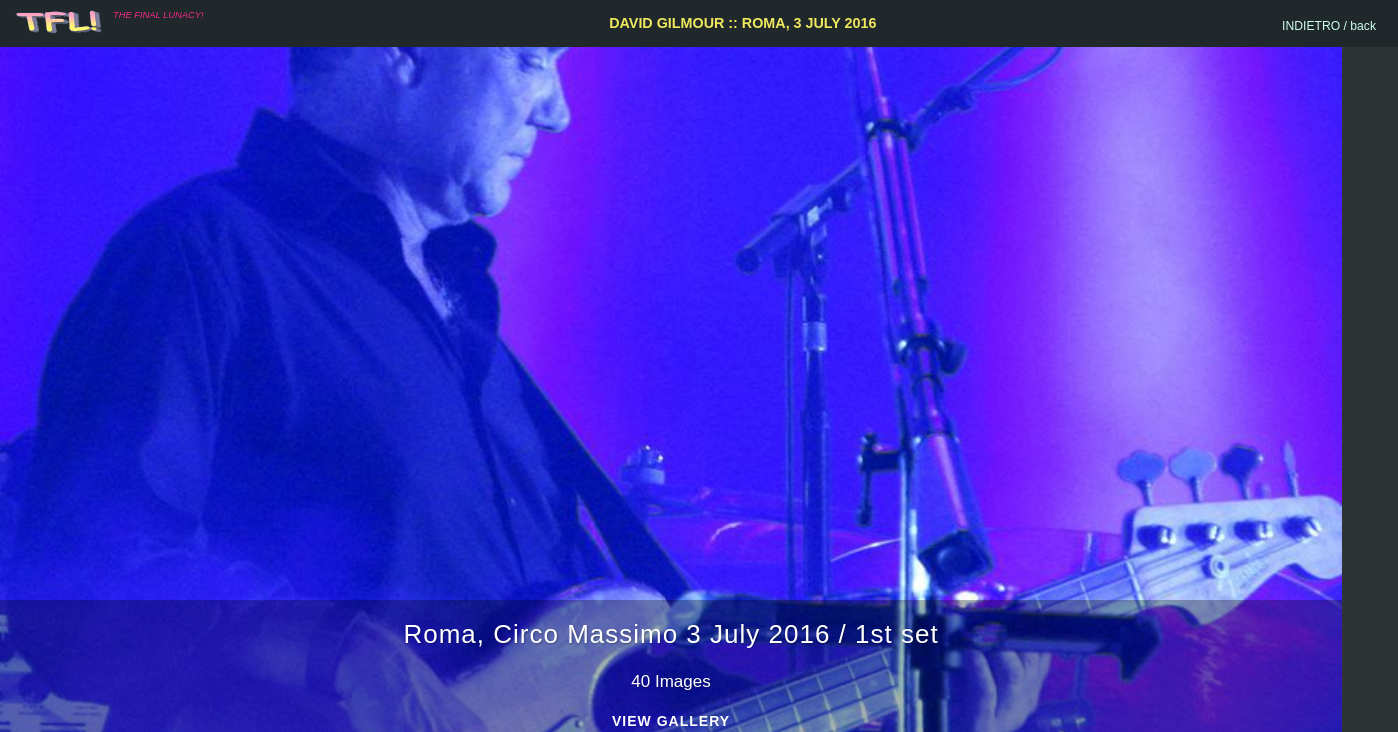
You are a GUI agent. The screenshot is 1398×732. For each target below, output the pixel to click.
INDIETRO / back (1329, 26)
